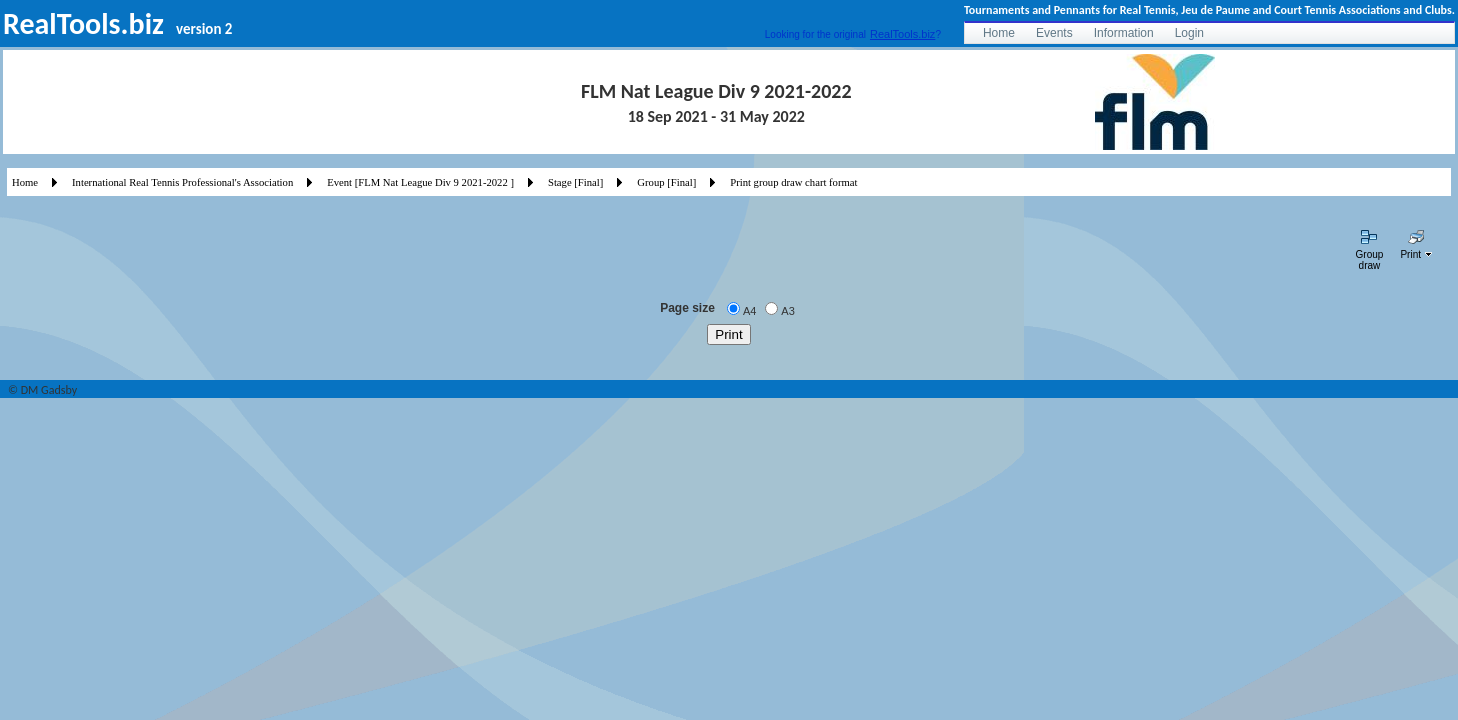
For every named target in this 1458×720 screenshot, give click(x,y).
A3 (787, 311)
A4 (749, 311)
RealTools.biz (902, 34)
